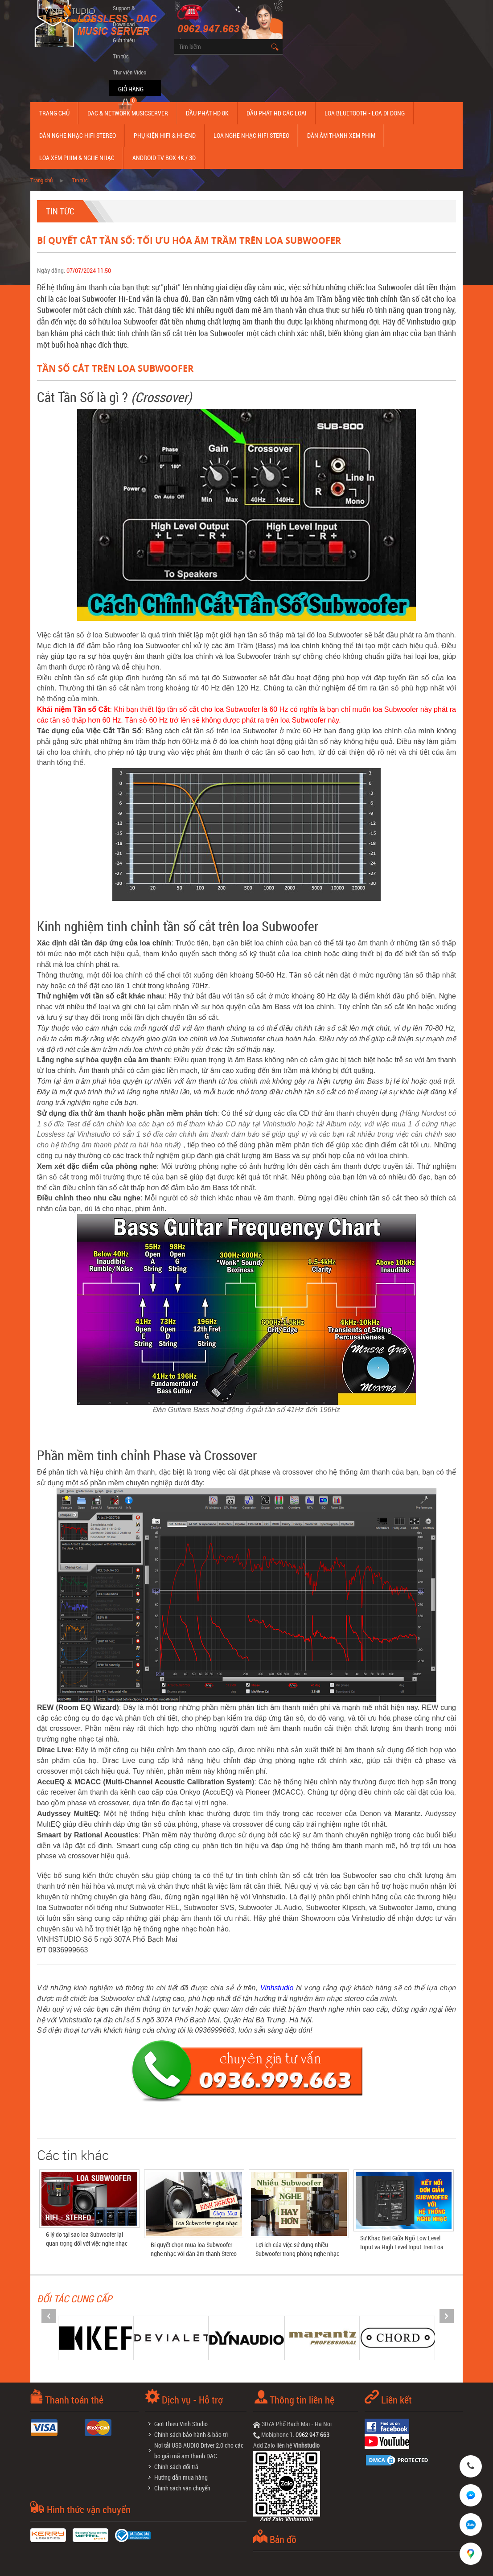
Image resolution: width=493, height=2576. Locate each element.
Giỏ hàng (131, 89)
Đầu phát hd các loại (276, 113)
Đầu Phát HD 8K (207, 113)
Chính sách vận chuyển (182, 2488)
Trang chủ (54, 113)
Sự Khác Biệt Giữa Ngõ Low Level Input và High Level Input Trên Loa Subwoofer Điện (402, 2247)
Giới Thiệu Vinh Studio (181, 2424)
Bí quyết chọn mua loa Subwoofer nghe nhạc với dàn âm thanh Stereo (194, 2249)
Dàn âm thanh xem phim (341, 135)
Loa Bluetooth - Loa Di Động (365, 113)
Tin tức (121, 56)
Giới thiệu (124, 40)
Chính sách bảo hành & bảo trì (191, 2434)
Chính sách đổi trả (176, 2466)
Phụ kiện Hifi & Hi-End (165, 135)
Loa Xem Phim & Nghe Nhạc (77, 157)
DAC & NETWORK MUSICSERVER (127, 113)
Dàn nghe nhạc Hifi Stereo (77, 135)
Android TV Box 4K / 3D (164, 157)
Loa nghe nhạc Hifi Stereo (251, 135)
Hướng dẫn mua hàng (181, 2477)
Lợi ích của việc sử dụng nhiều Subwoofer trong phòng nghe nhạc (297, 2249)
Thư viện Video (129, 72)
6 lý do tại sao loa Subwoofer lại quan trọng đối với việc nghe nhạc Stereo (86, 2243)
